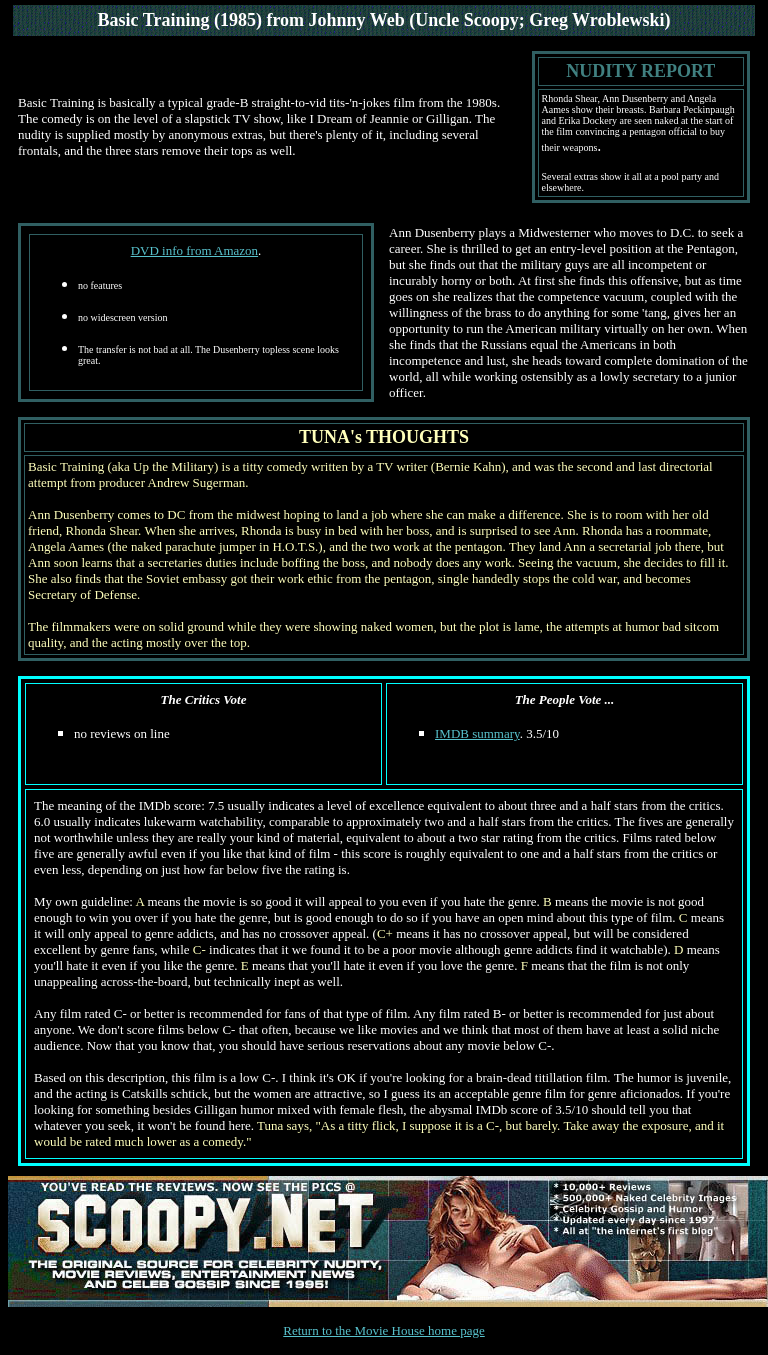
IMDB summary (477, 733)
